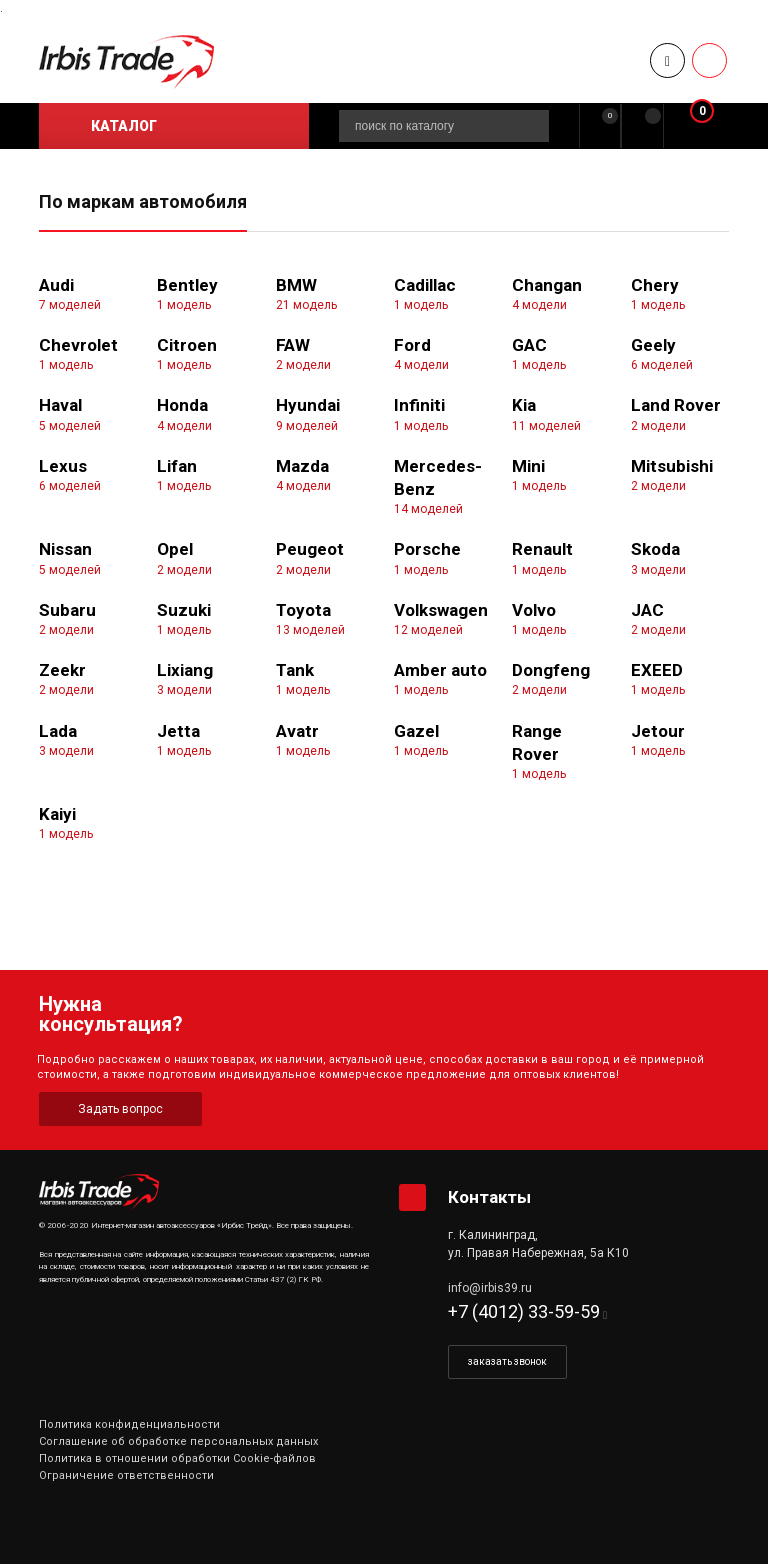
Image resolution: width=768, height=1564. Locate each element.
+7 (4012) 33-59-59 (524, 1311)
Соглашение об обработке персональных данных (178, 1441)
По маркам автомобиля (143, 201)
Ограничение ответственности (126, 1475)
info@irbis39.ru (490, 1288)
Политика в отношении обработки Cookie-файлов (177, 1458)
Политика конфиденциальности (129, 1424)
